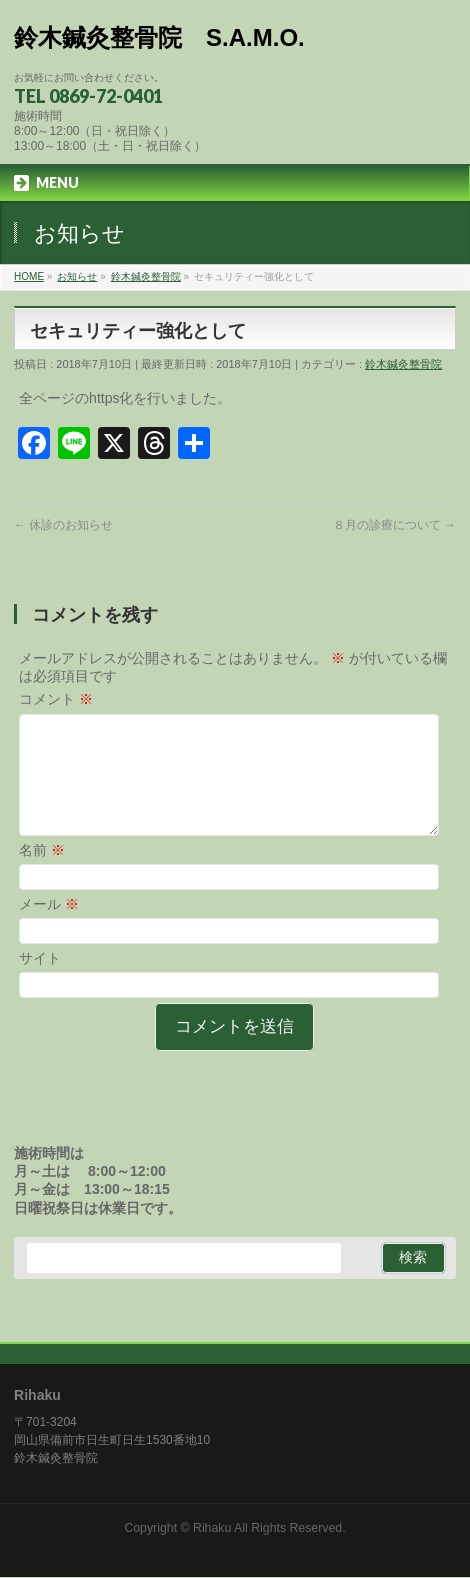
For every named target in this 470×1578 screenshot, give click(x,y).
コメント (56, 699)
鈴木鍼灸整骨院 (403, 364)
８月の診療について (394, 525)
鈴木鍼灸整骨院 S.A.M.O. (159, 37)
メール (49, 928)
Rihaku (212, 1529)
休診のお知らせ (63, 525)
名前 (42, 874)
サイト (40, 982)
